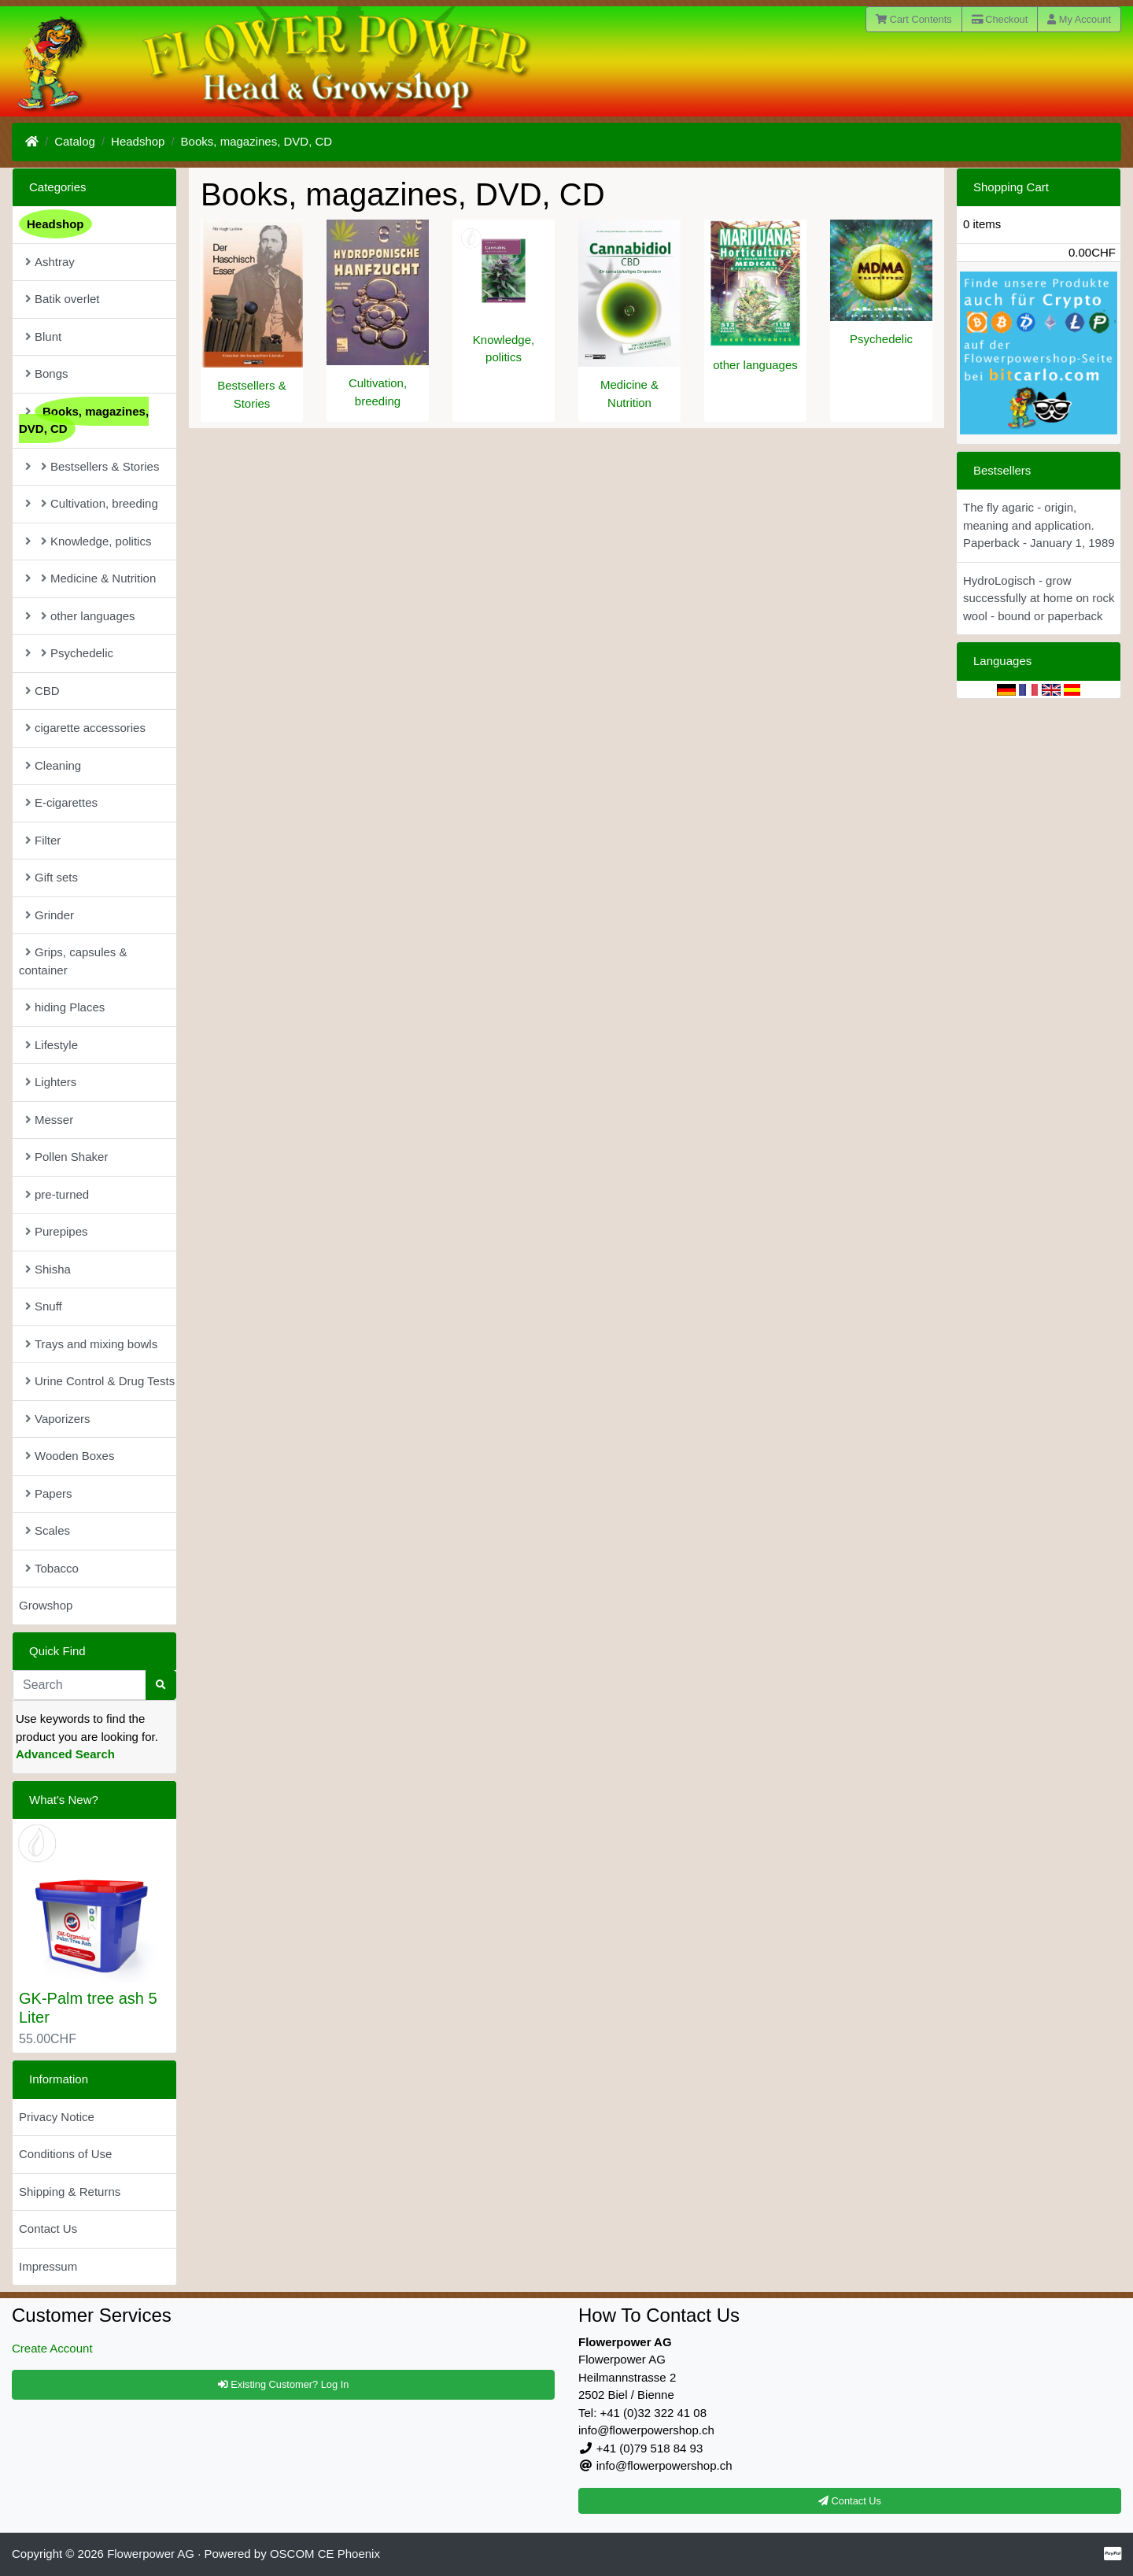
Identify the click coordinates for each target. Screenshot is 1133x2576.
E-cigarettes (61, 802)
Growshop (45, 1605)
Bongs (46, 373)
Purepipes (56, 1231)
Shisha (48, 1269)
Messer (49, 1119)
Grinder (49, 915)
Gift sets (51, 877)
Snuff (43, 1306)
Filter (43, 840)
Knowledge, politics (88, 541)
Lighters (50, 1081)
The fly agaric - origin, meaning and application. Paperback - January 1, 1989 (1039, 525)
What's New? (63, 1799)
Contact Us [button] (849, 2501)
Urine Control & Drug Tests (100, 1381)
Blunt (43, 336)
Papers (48, 1493)
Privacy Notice (56, 2116)
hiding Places (65, 1007)
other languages (755, 364)
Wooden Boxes (69, 1455)
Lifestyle (51, 1044)
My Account (1079, 19)
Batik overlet (62, 298)
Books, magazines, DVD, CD (257, 141)
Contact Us (48, 2228)
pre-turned (57, 1194)
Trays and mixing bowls (91, 1344)
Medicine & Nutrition (90, 578)
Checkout (1000, 19)
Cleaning (53, 765)
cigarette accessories (85, 727)
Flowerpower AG (150, 2553)
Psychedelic (881, 339)
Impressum (48, 2266)
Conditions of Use (65, 2153)
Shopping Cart (1011, 187)
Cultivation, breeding (91, 503)
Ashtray (50, 261)
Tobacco (52, 1568)
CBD (42, 690)
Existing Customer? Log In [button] (283, 2384)
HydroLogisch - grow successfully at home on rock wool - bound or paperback (1039, 598)
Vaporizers (57, 1418)
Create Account (52, 2348)
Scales (47, 1530)
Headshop (137, 141)
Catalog (74, 141)
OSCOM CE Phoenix (325, 2553)
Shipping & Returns (69, 2191)
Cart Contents (914, 19)
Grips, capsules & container (73, 961)
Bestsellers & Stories (92, 466)
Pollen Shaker (66, 1156)
